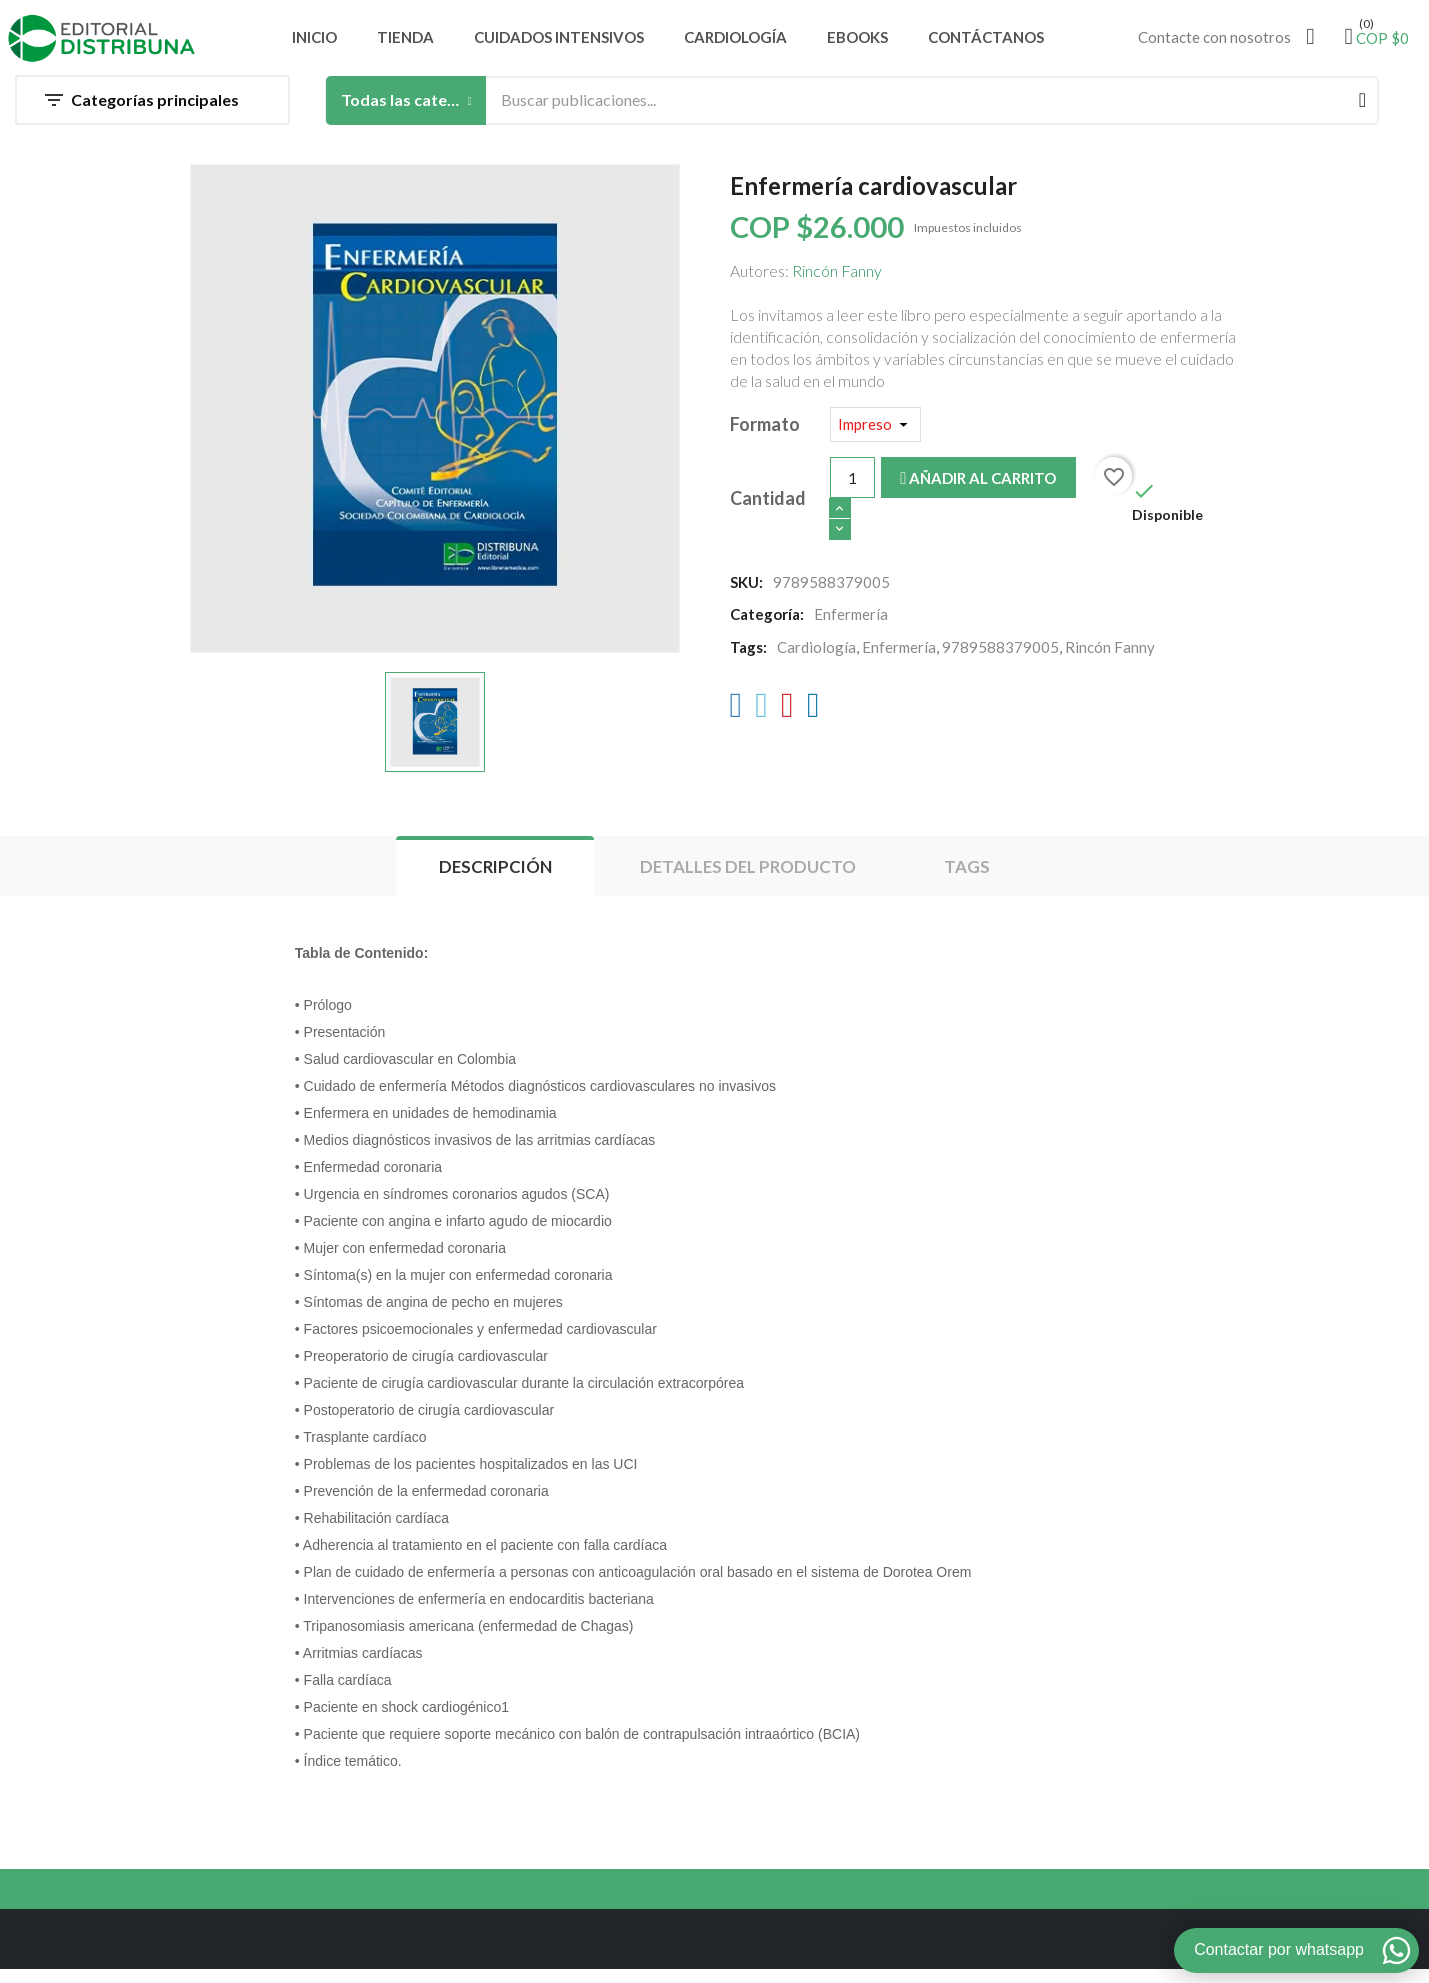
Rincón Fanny (837, 280)
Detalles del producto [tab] (750, 880)
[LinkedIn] (813, 719)
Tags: (748, 657)
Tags (976, 880)
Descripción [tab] (488, 880)
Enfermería (899, 657)
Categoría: (767, 624)
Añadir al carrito (978, 488)
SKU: (746, 592)
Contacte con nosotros (1214, 44)
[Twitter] (761, 719)
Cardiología (816, 657)
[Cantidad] (852, 487)
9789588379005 (1000, 657)
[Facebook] (736, 719)
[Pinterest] (787, 719)
